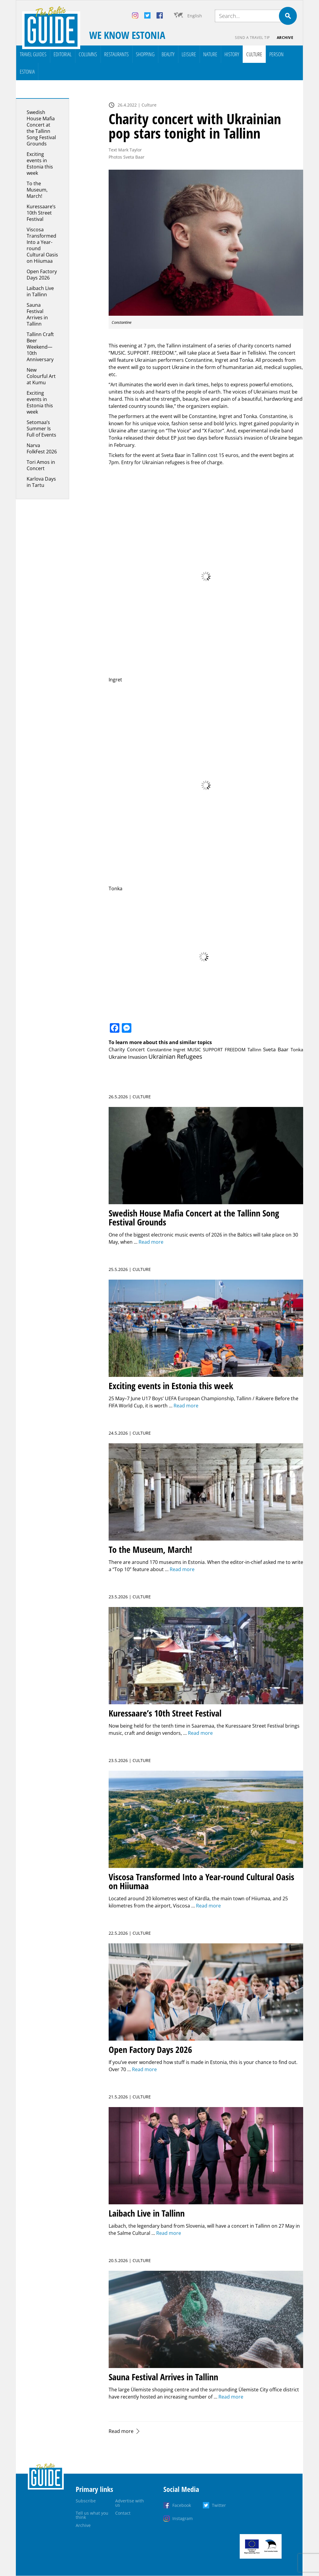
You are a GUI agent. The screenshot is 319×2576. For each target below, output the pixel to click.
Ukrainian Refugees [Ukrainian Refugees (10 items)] (175, 1056)
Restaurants (116, 54)
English (194, 16)
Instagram (182, 2518)
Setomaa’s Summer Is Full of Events (41, 428)
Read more (121, 2431)
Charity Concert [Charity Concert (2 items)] (127, 1049)
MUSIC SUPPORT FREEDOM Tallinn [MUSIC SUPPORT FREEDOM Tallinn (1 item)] (224, 1049)
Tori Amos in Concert (41, 465)
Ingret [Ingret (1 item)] (179, 1049)
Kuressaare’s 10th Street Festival (41, 212)
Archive (285, 37)
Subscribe (86, 2501)
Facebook (181, 2505)
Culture (254, 54)
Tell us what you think (92, 2515)
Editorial (63, 54)
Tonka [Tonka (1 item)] (297, 1049)
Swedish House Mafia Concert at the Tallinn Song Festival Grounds (41, 128)
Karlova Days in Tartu (41, 482)
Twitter (219, 2505)
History (231, 54)
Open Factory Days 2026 (42, 274)
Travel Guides (33, 54)
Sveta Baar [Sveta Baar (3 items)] (275, 1049)
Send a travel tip (252, 37)
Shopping (145, 54)
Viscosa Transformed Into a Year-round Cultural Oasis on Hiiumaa (42, 245)
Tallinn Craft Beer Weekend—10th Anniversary (40, 347)
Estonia (27, 71)
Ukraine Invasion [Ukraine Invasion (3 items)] (128, 1056)
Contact (122, 2513)
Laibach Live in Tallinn (40, 291)
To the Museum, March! (37, 189)
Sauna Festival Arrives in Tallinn (37, 314)
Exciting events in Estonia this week (40, 163)
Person (276, 54)
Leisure (189, 54)
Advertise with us (129, 2503)
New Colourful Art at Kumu (41, 376)
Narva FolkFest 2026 (42, 448)
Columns (88, 54)
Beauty (168, 54)
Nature (210, 54)
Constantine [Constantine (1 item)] (159, 1049)
